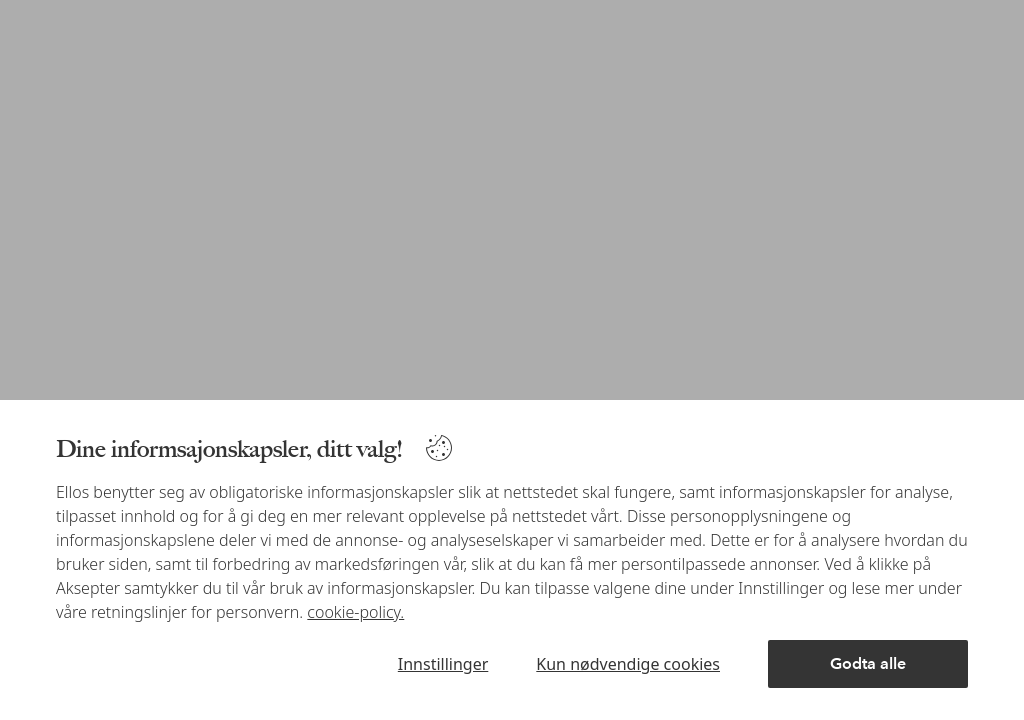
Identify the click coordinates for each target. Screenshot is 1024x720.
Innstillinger (443, 664)
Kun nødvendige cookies (628, 664)
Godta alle (868, 663)
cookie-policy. (355, 612)
